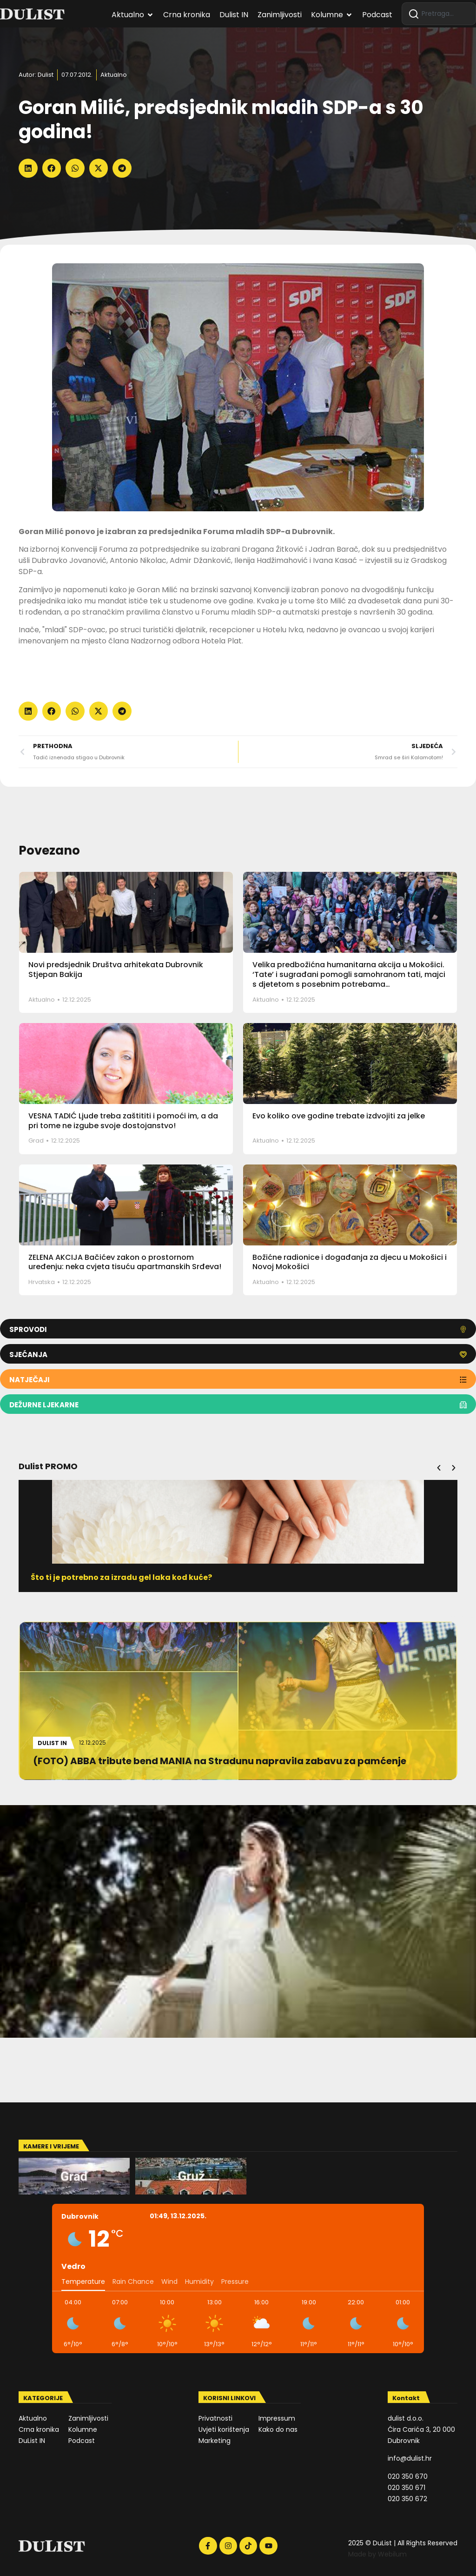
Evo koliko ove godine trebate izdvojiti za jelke (338, 1116)
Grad (36, 1140)
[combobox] (439, 13)
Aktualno (113, 74)
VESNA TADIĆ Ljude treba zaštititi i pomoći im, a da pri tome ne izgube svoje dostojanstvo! (123, 1121)
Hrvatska (41, 1282)
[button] (28, 168)
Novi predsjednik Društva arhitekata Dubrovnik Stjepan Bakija (115, 969)
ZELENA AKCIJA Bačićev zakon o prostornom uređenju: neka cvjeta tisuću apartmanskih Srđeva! (124, 1262)
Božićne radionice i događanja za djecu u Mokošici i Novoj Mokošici (349, 1262)
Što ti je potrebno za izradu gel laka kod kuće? (128, 1577)
